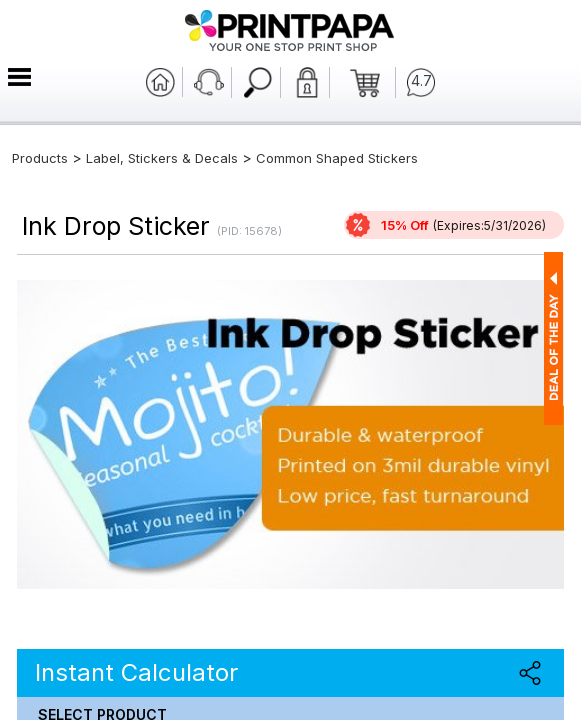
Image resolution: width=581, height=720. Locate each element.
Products (40, 158)
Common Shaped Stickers (337, 158)
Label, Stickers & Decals (164, 158)
